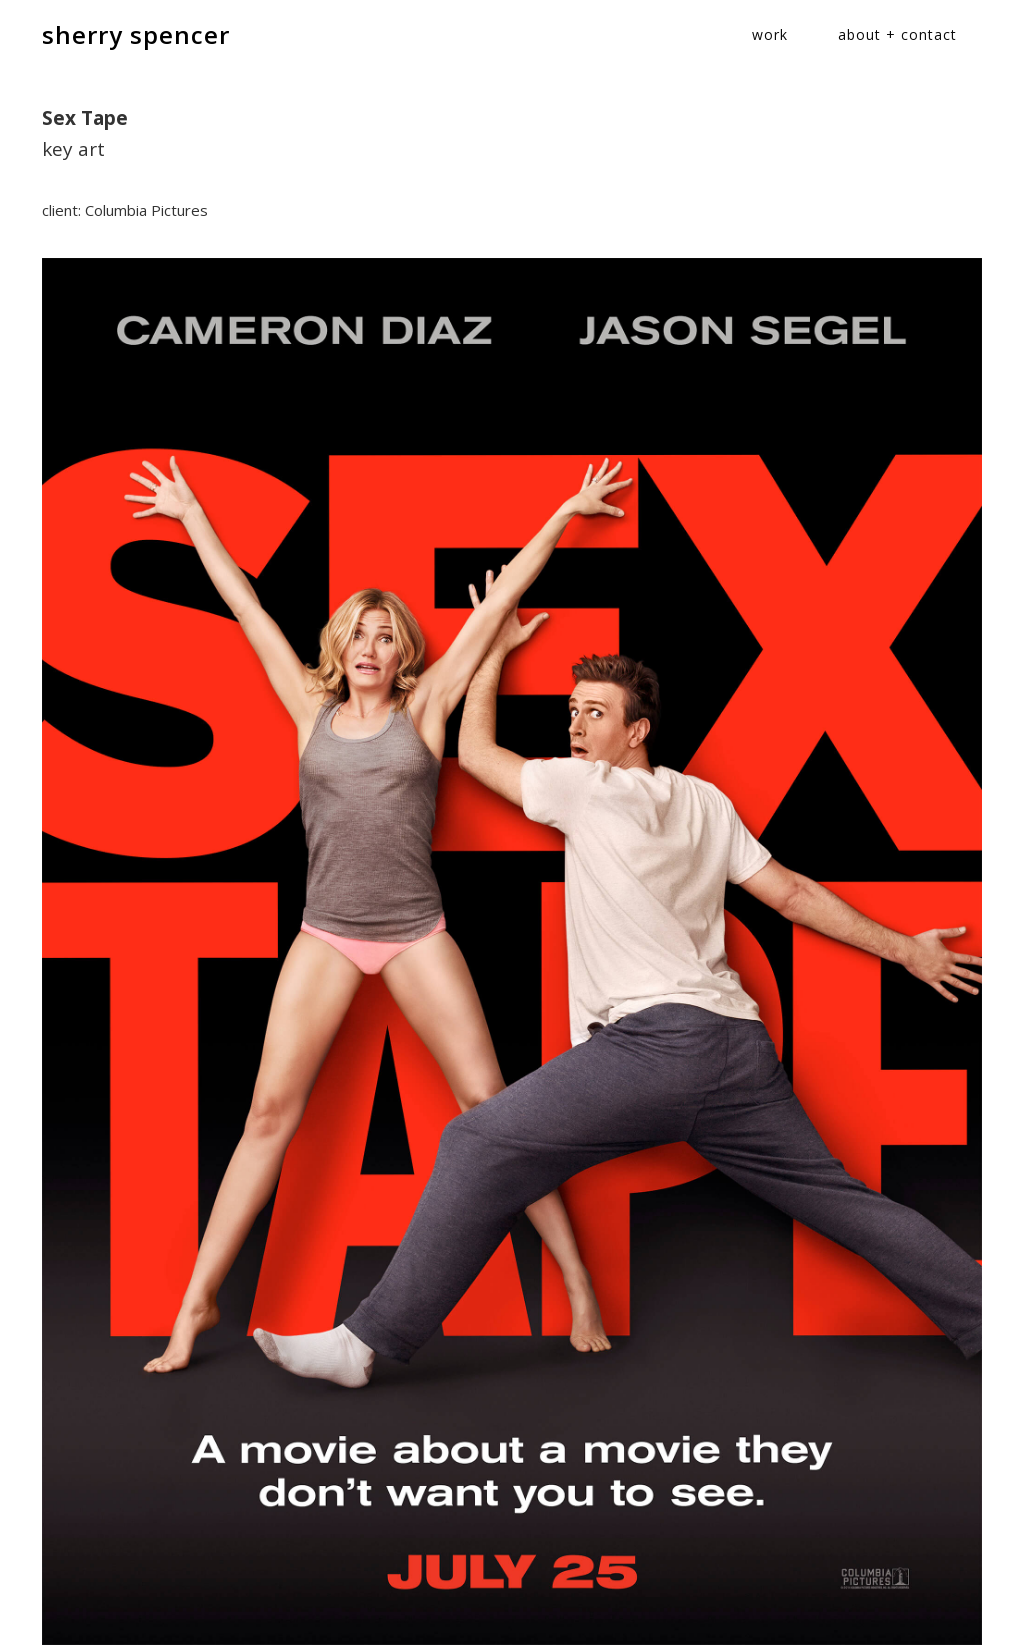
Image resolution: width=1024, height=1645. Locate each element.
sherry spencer (136, 34)
